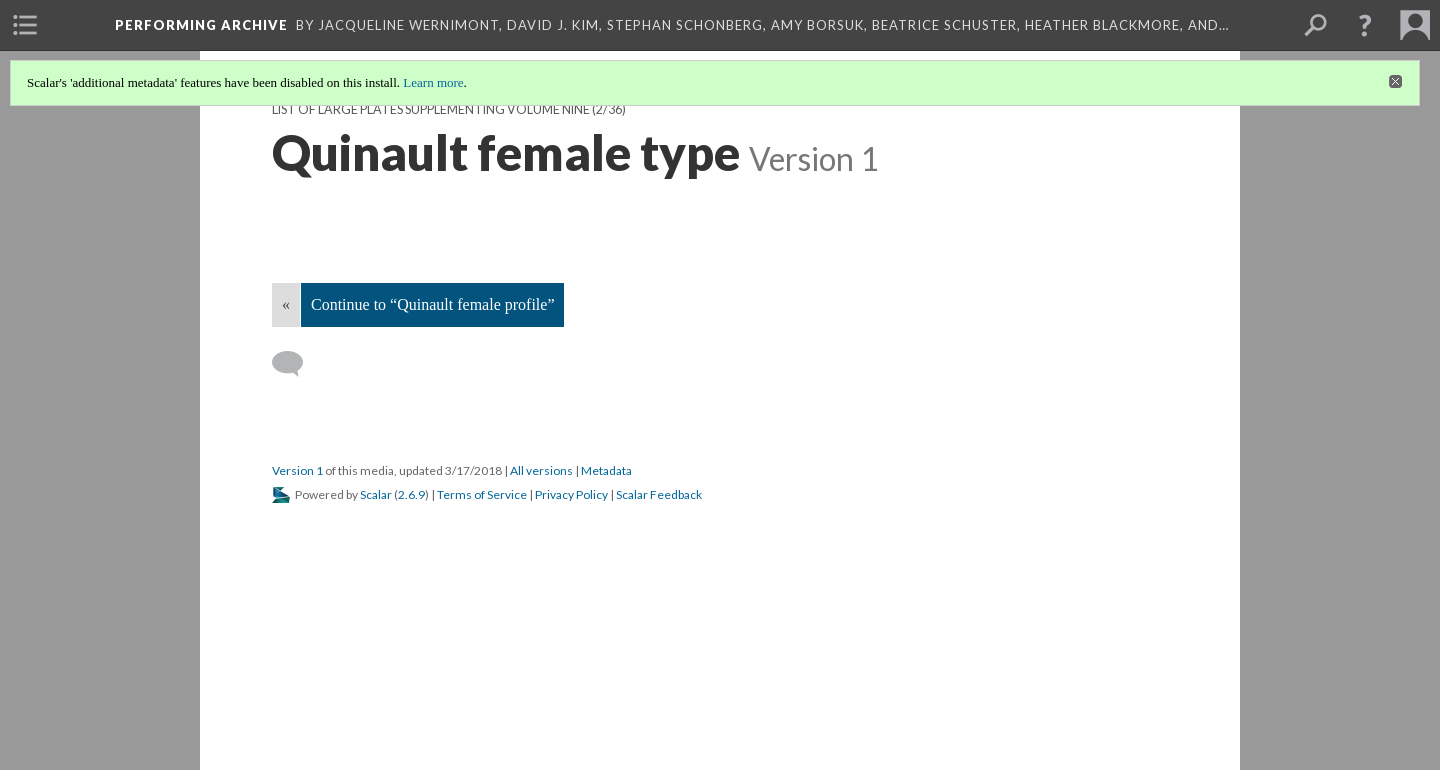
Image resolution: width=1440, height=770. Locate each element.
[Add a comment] (296, 364)
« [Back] (286, 304)
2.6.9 (411, 494)
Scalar (376, 494)
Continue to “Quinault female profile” (432, 304)
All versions (541, 470)
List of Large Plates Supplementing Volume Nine (431, 109)
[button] (1365, 25)
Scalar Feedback (659, 494)
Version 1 (297, 470)
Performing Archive (201, 25)
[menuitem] (25, 25)
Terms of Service (482, 494)
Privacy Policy (571, 494)
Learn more (433, 82)
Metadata (606, 470)
